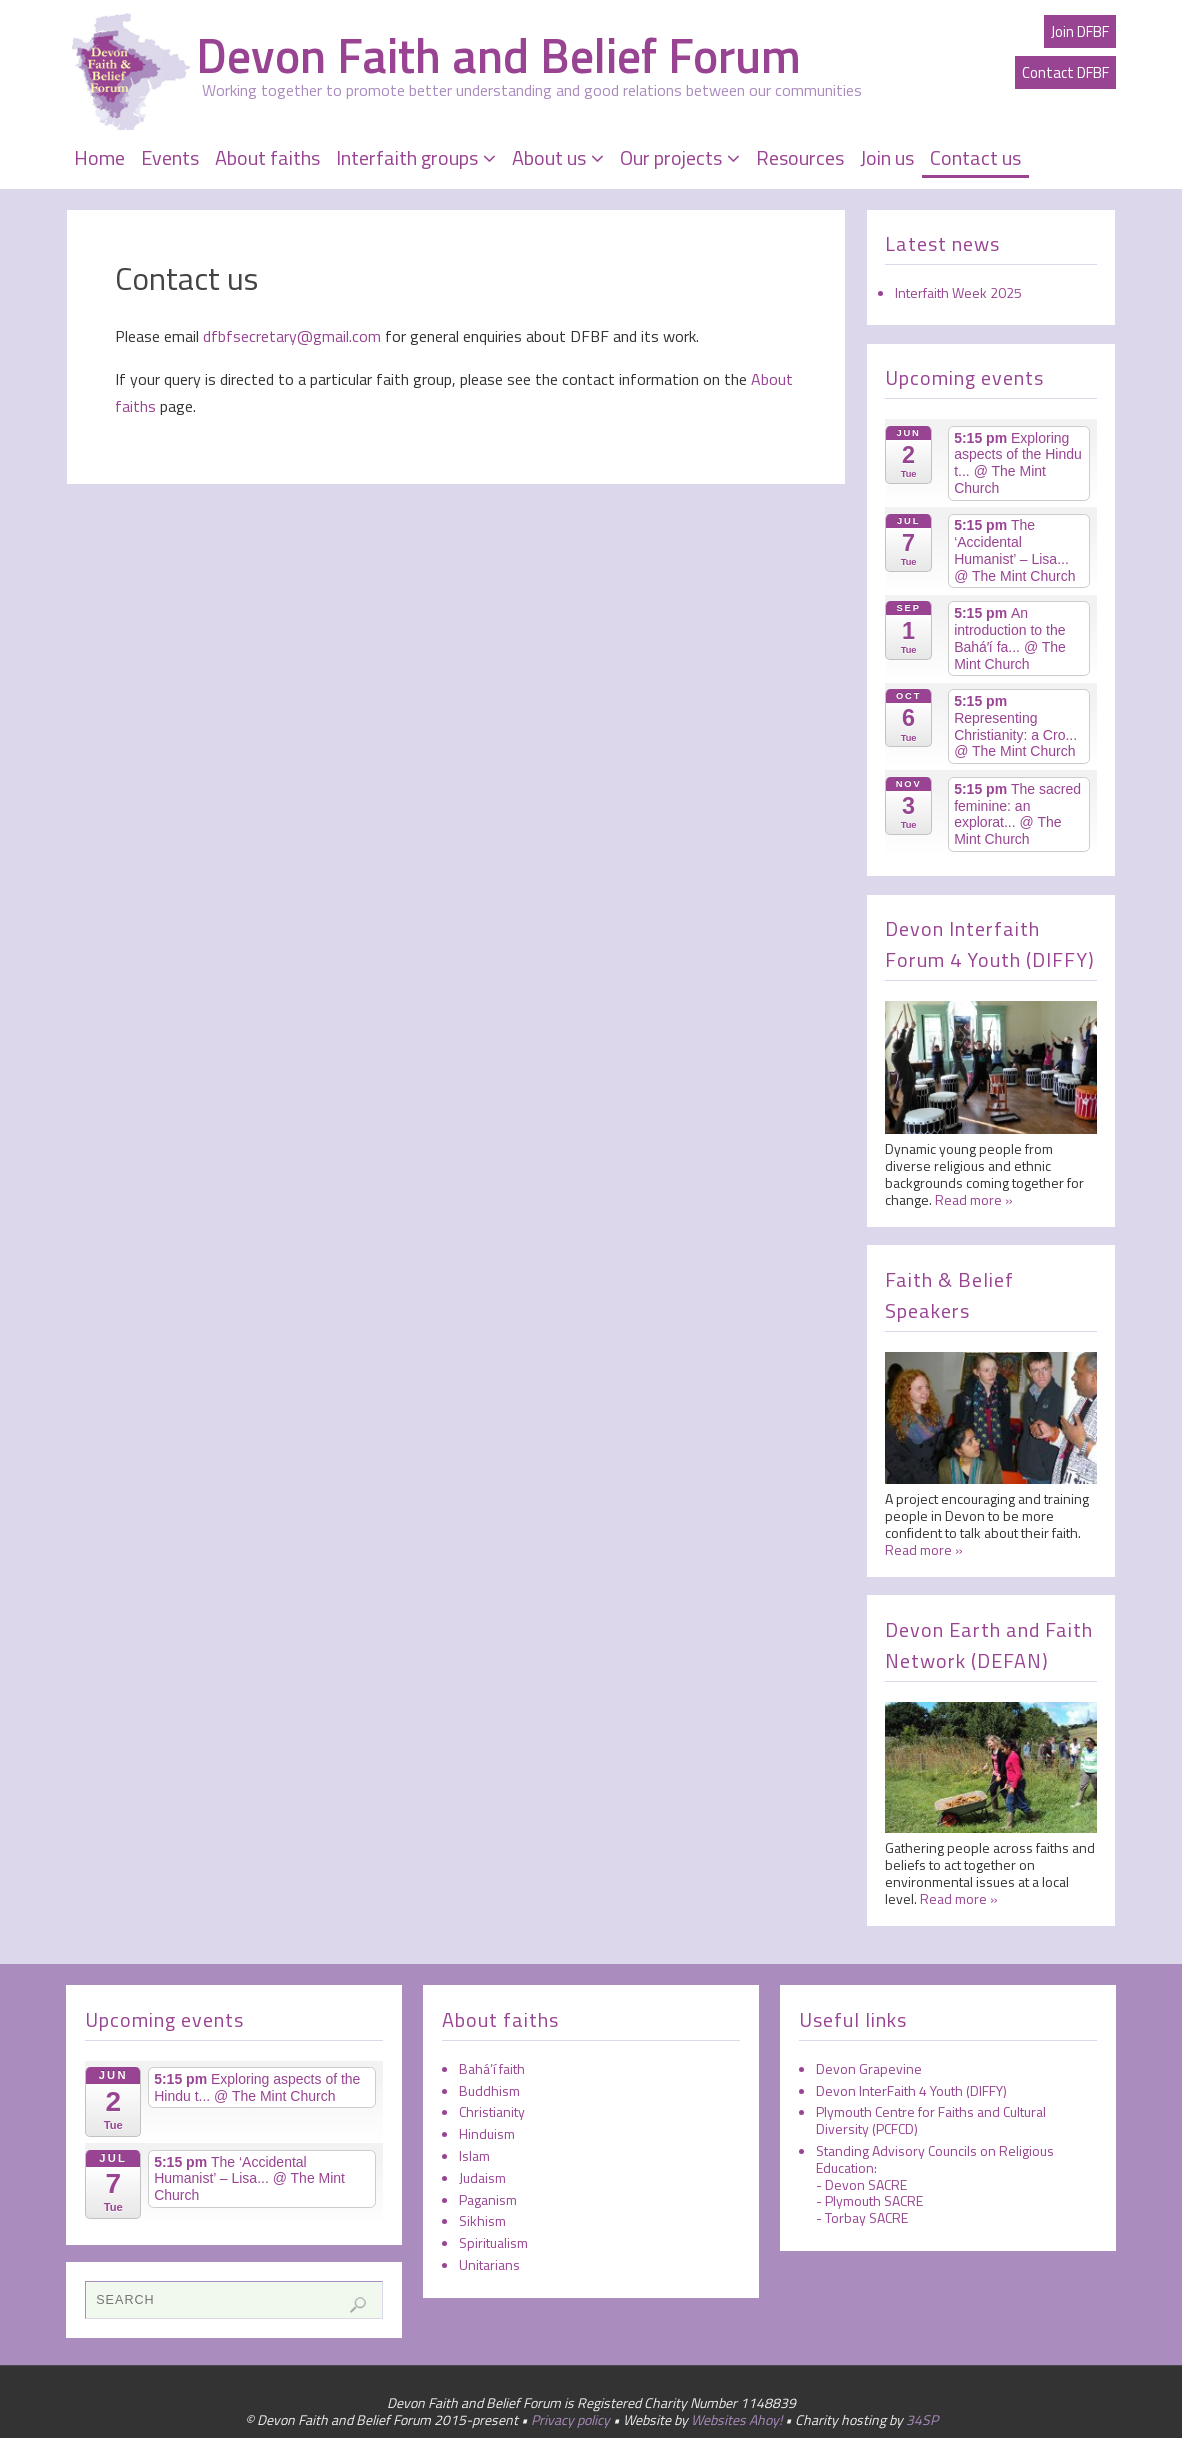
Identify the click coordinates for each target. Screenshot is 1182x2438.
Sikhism (482, 2220)
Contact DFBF (1065, 72)
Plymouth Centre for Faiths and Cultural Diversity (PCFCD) (931, 2120)
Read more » (974, 1199)
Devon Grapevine (869, 2068)
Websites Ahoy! (736, 2419)
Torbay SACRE (866, 2217)
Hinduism (487, 2133)
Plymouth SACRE (874, 2200)
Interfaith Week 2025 (958, 292)
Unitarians (489, 2264)
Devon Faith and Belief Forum (498, 56)
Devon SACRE (866, 2184)
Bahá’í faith (492, 2068)
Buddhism (489, 2090)
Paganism (488, 2199)
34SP (922, 2419)
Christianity (492, 2111)
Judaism (482, 2177)
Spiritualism (493, 2242)
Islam (474, 2155)
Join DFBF (1080, 31)
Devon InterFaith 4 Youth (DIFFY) (911, 2090)
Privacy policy (570, 2419)
